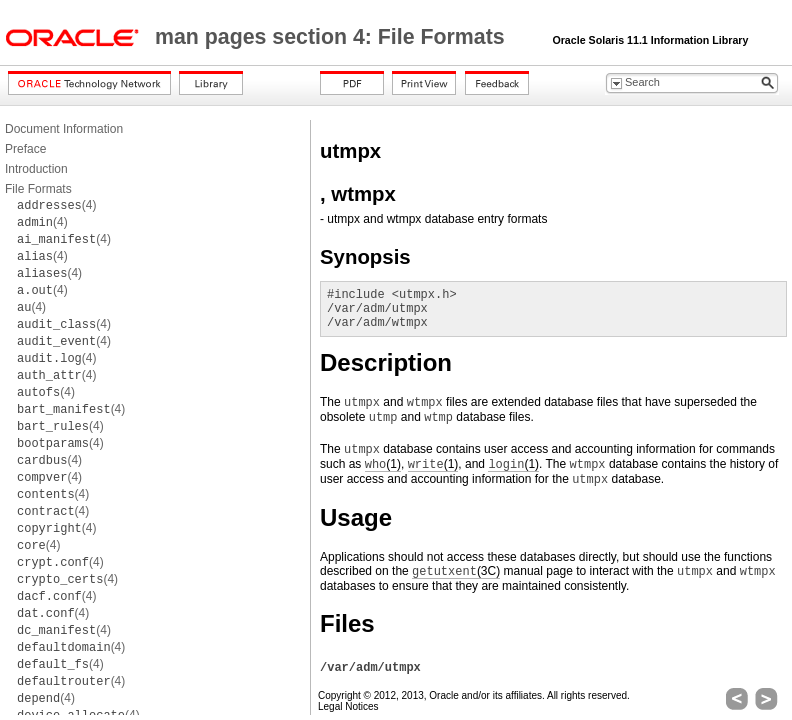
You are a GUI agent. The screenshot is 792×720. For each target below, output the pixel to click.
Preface (25, 149)
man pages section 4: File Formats (333, 37)
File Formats (38, 189)
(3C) (456, 571)
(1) (383, 464)
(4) (56, 205)
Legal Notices (348, 706)
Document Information (64, 129)
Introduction (36, 169)
